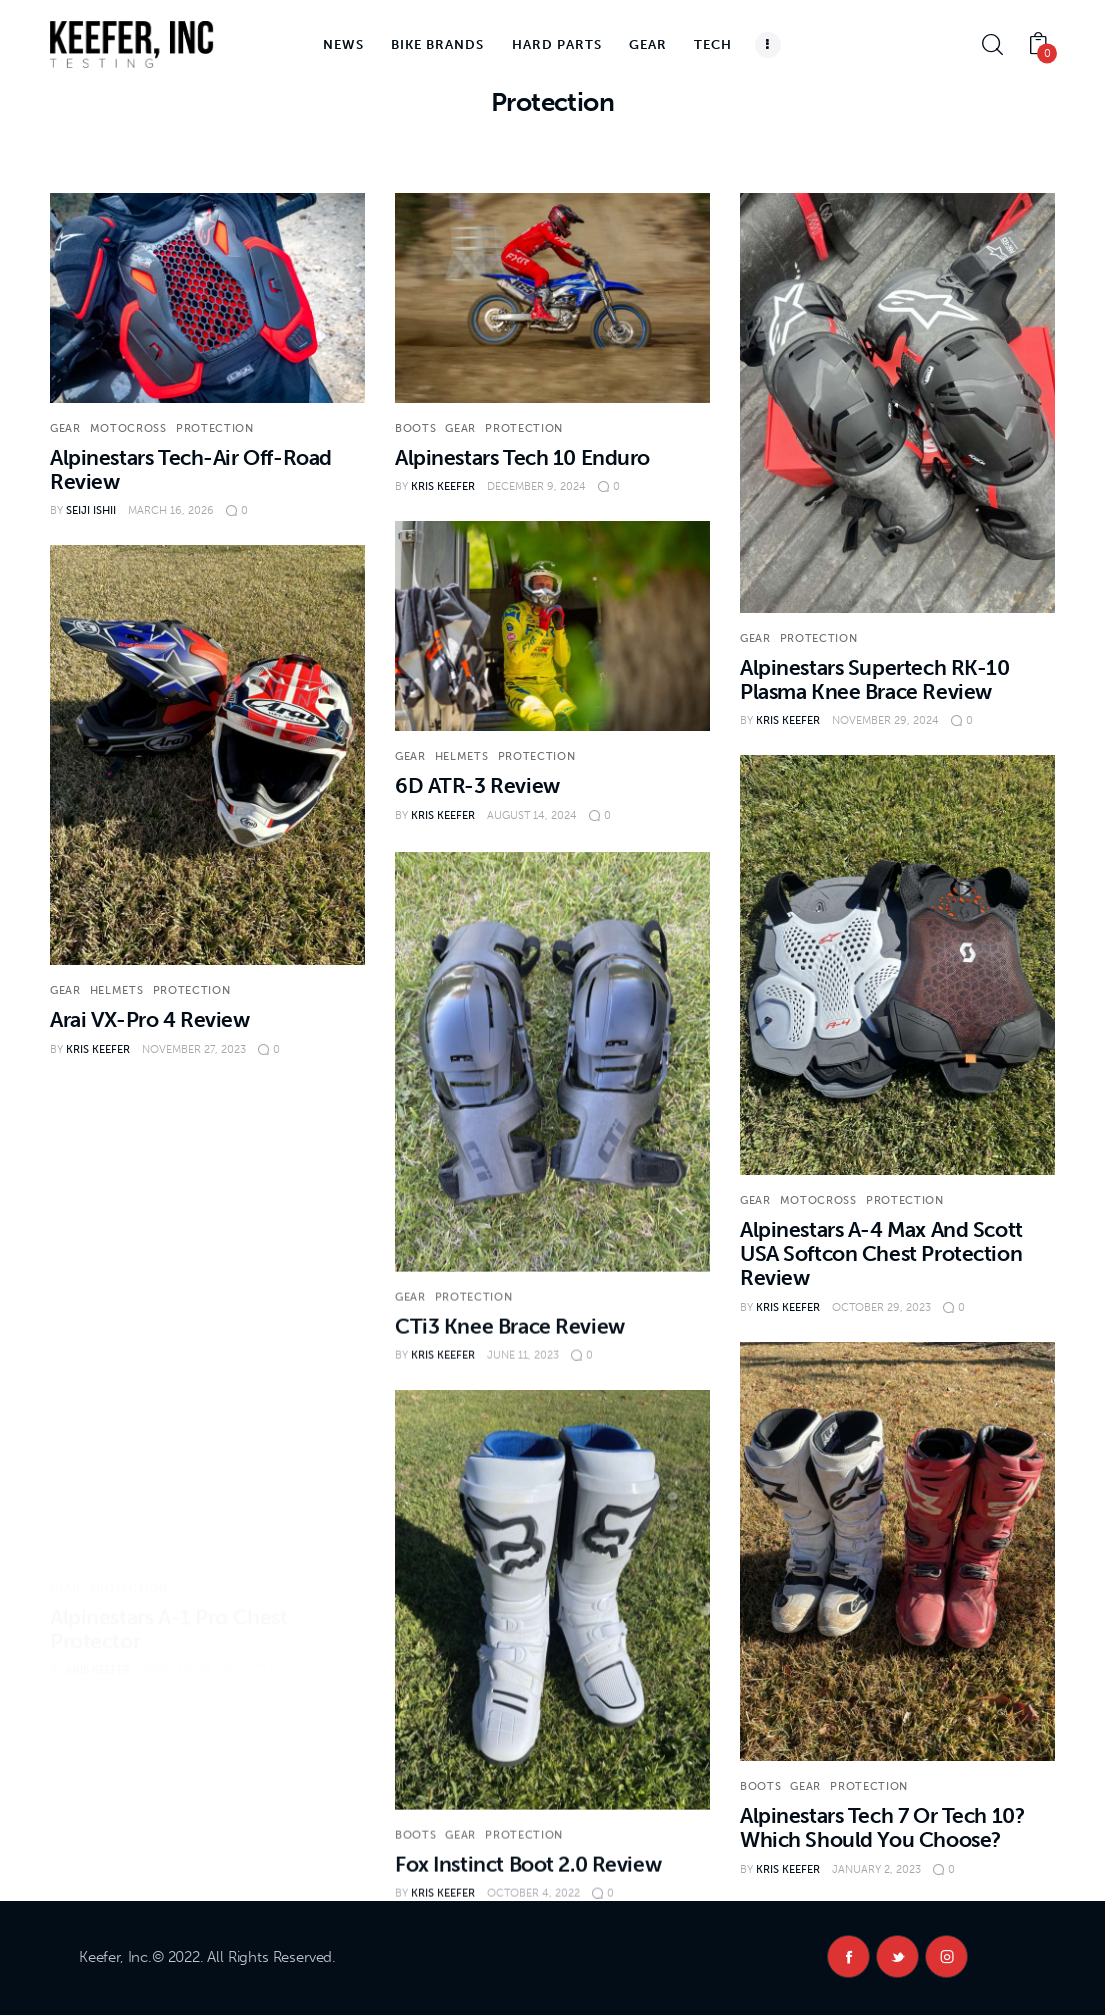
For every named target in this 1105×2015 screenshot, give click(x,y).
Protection (215, 428)
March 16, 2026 (171, 510)
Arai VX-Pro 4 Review (150, 1019)
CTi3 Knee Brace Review (510, 1382)
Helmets (462, 756)
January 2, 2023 (876, 1899)
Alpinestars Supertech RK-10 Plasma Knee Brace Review (875, 679)
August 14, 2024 (532, 815)
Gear (65, 428)
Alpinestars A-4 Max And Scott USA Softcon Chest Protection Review (881, 1275)
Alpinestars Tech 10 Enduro (522, 457)
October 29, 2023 (881, 1328)
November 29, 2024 (885, 720)
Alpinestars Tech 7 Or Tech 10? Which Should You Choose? (882, 1858)
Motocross (128, 428)
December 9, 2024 (536, 486)
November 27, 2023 (194, 1049)
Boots (415, 428)
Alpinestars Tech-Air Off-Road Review (191, 469)
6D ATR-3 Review (477, 785)
